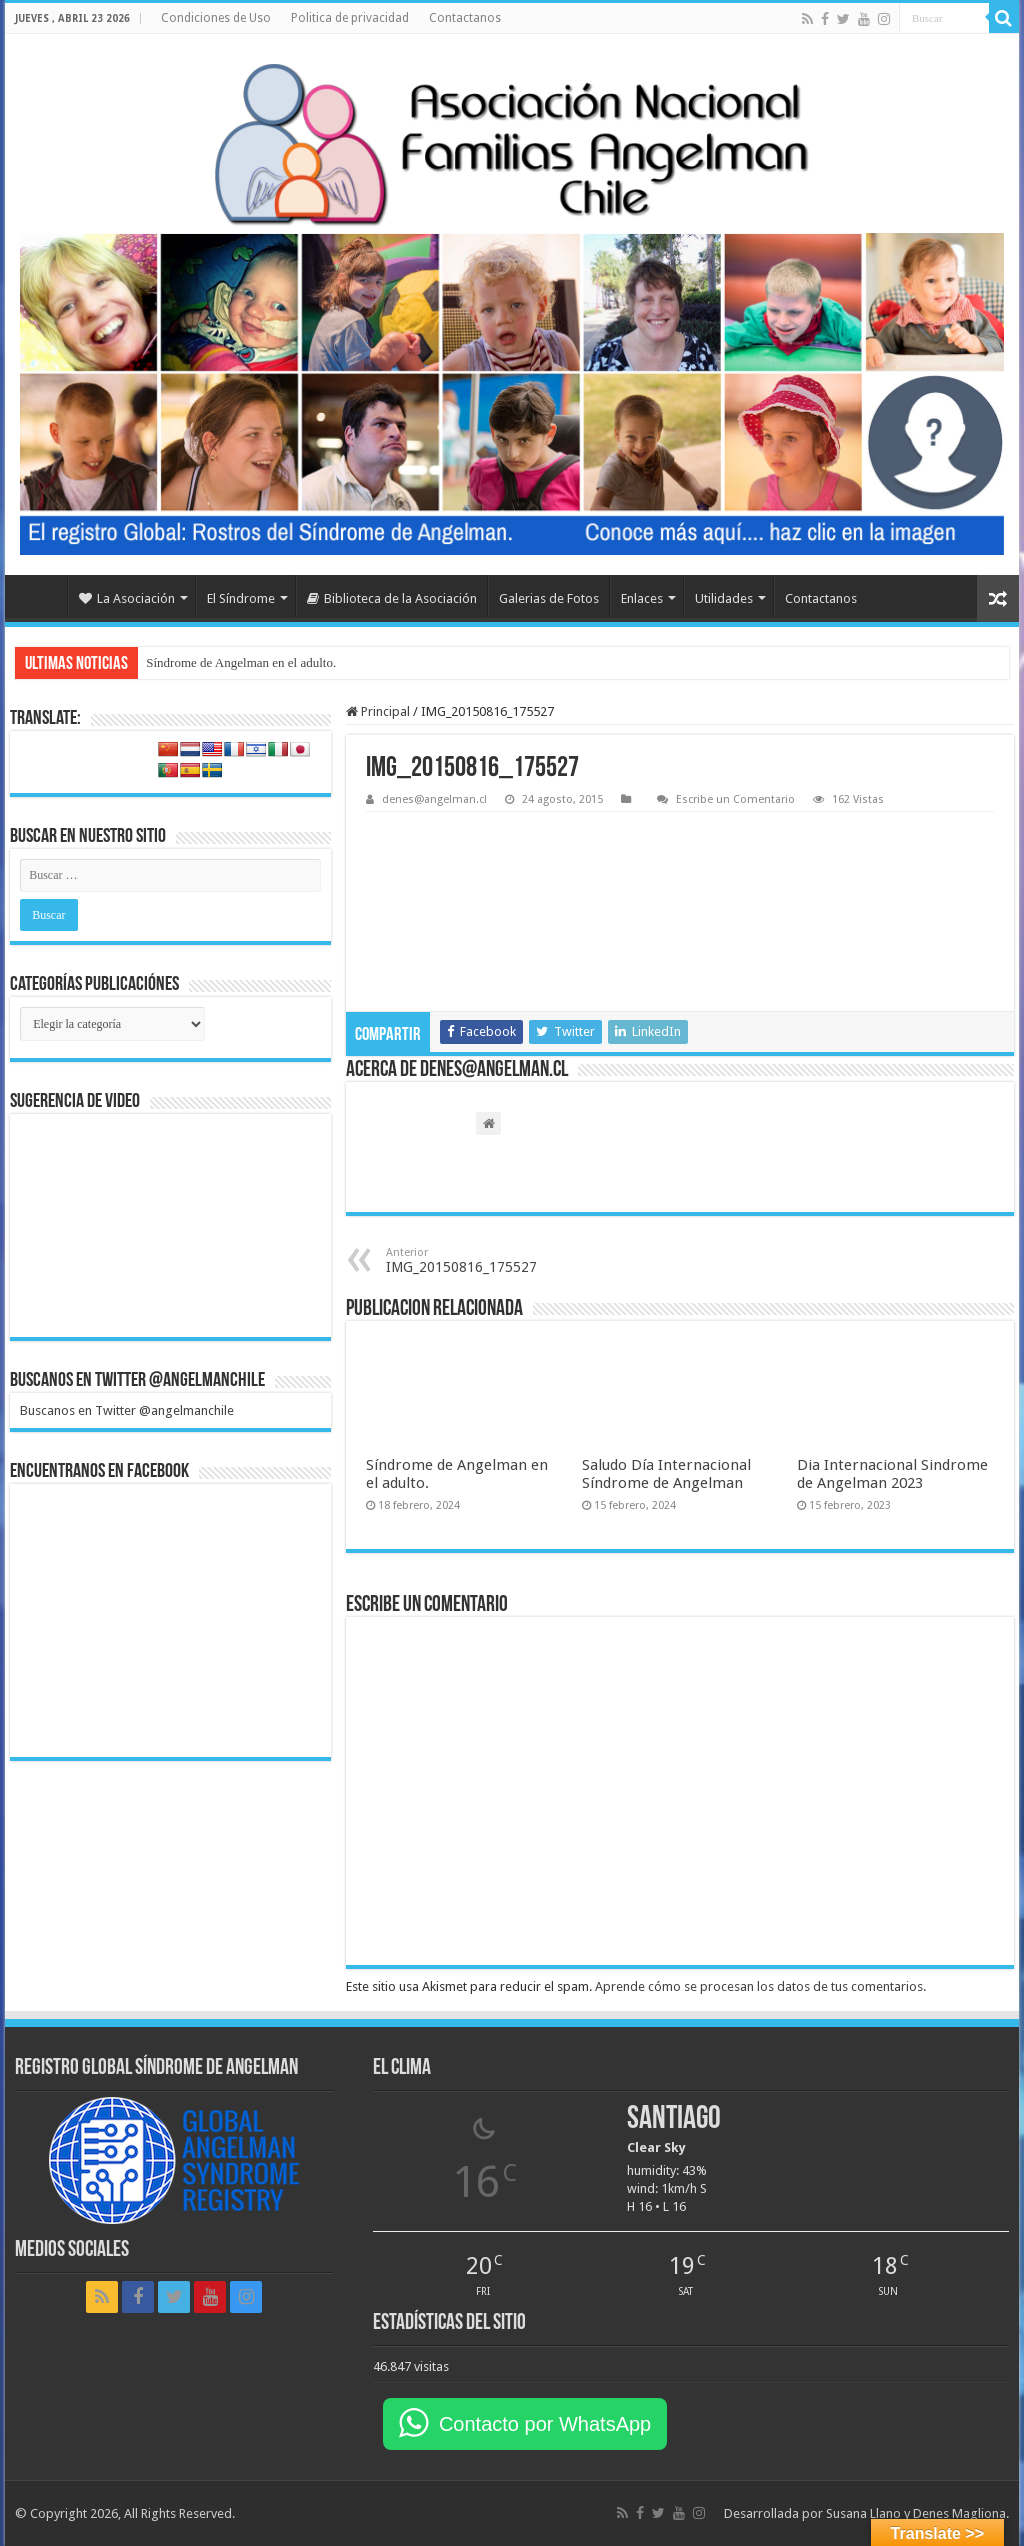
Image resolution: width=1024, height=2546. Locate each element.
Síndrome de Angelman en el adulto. (241, 662)
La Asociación (127, 598)
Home (41, 596)
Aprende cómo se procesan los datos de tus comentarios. (760, 1986)
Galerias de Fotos (549, 598)
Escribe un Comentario (735, 799)
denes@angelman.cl (434, 799)
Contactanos (465, 18)
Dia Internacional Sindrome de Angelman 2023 (892, 1474)
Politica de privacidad (350, 18)
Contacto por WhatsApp (545, 2424)
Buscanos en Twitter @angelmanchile (137, 1381)
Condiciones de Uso (216, 18)
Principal (378, 711)
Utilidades (724, 598)
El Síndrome (241, 598)
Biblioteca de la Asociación (392, 598)
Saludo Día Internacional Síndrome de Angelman (666, 1474)
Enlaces (642, 598)
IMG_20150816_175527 (488, 1260)
